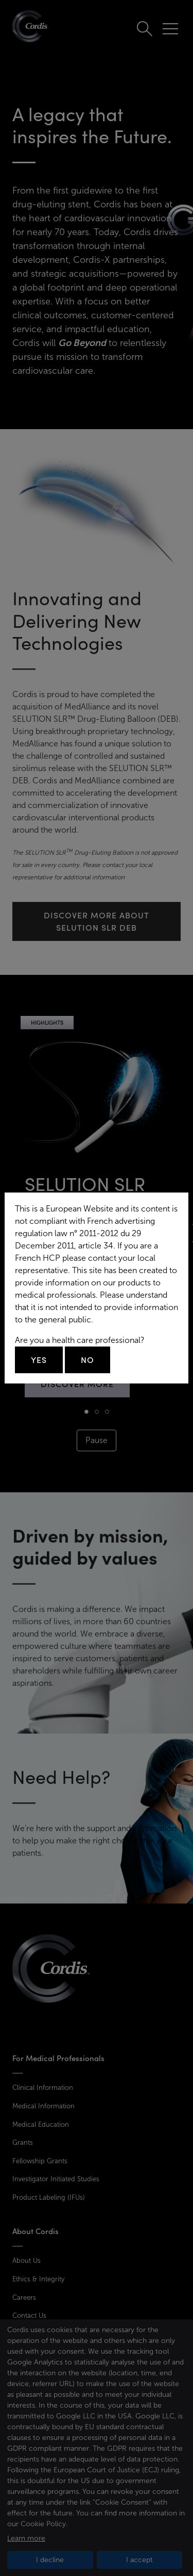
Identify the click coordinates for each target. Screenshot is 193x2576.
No (87, 1360)
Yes (39, 1360)
